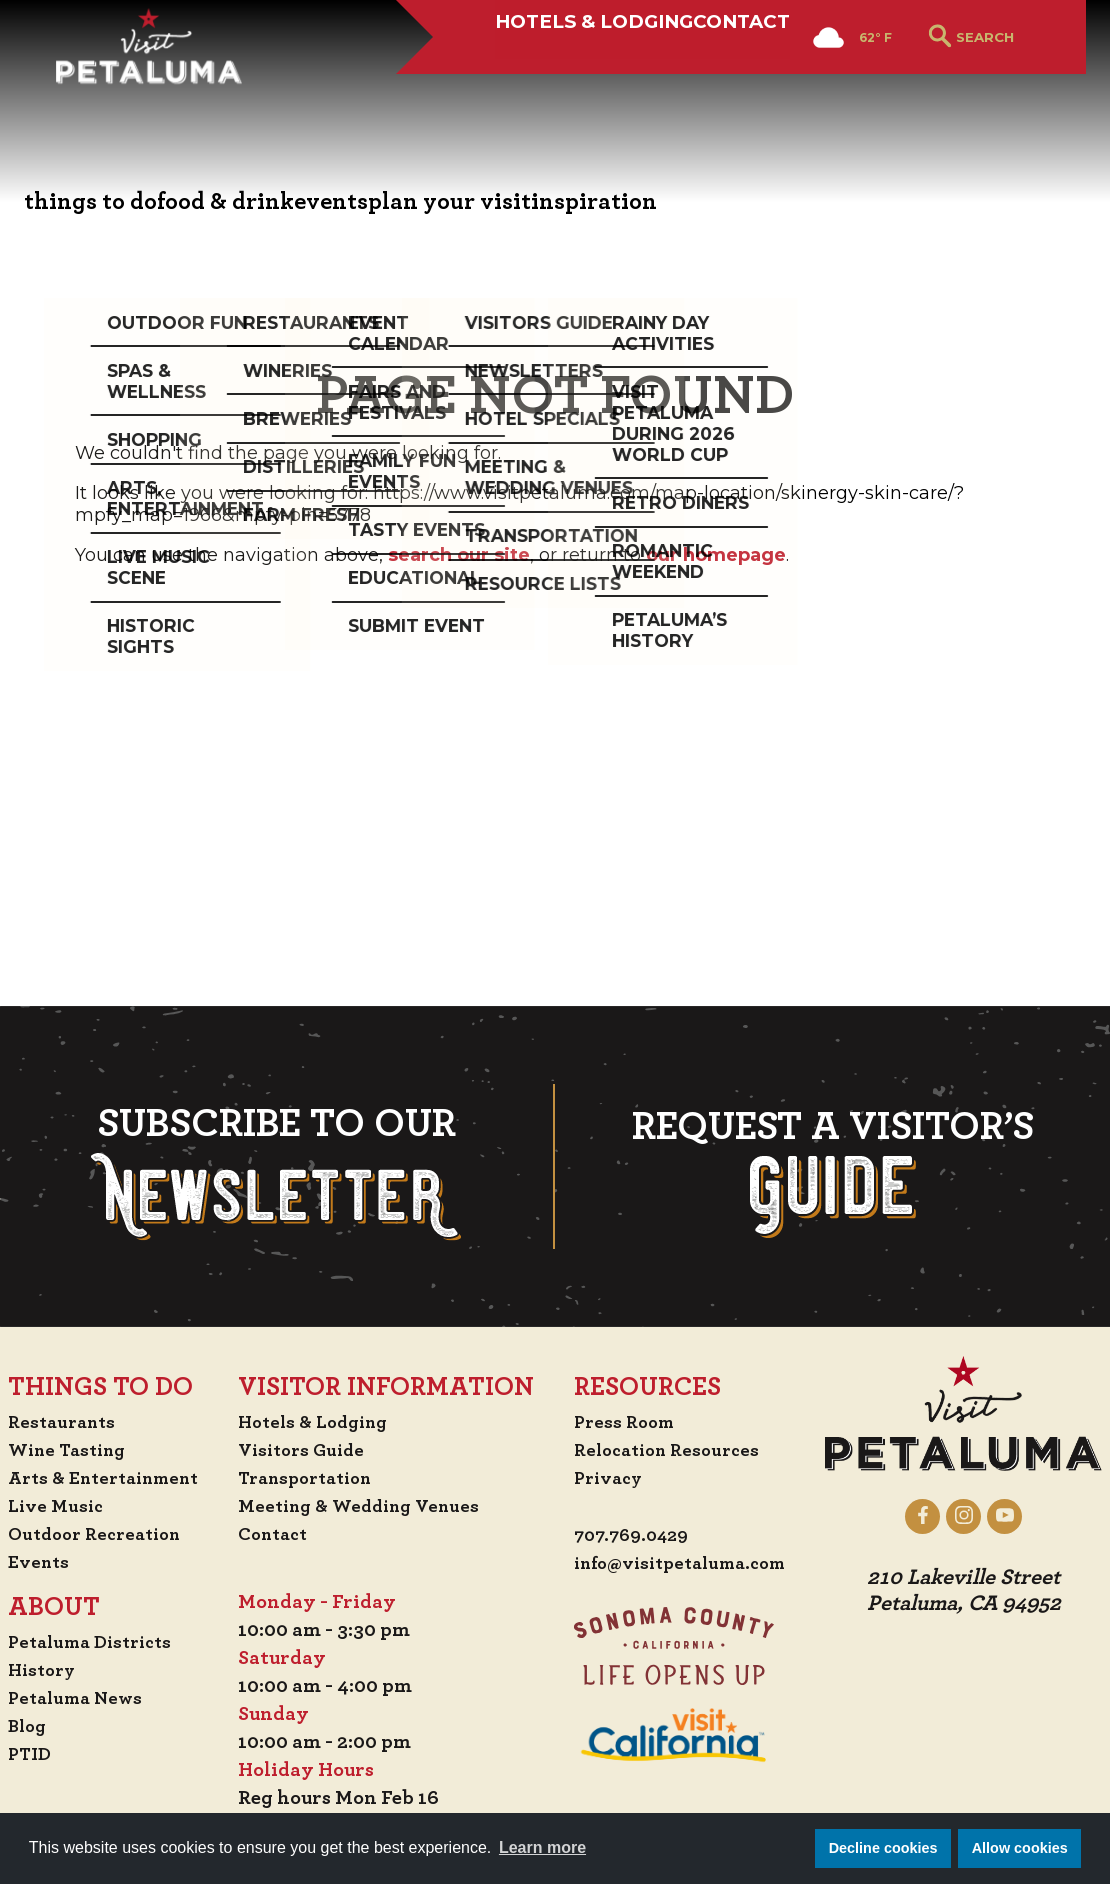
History (164, 1410)
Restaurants (184, 1162)
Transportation (449, 1218)
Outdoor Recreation (220, 1274)
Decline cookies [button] (883, 1848)
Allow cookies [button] (1020, 1848)
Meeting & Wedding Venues (504, 1246)
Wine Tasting (191, 1190)
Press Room (764, 1162)
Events (159, 1302)
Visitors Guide (443, 1190)
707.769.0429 (773, 1276)
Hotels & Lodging (521, 87)
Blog (148, 1466)
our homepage (716, 555)
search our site (459, 555)
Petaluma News (199, 1438)
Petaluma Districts (215, 1382)
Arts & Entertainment (231, 1218)
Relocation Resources (810, 1190)
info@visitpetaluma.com (827, 1304)
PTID (150, 1494)
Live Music (176, 1246)
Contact (702, 87)
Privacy (748, 1218)
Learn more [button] (542, 1847)
